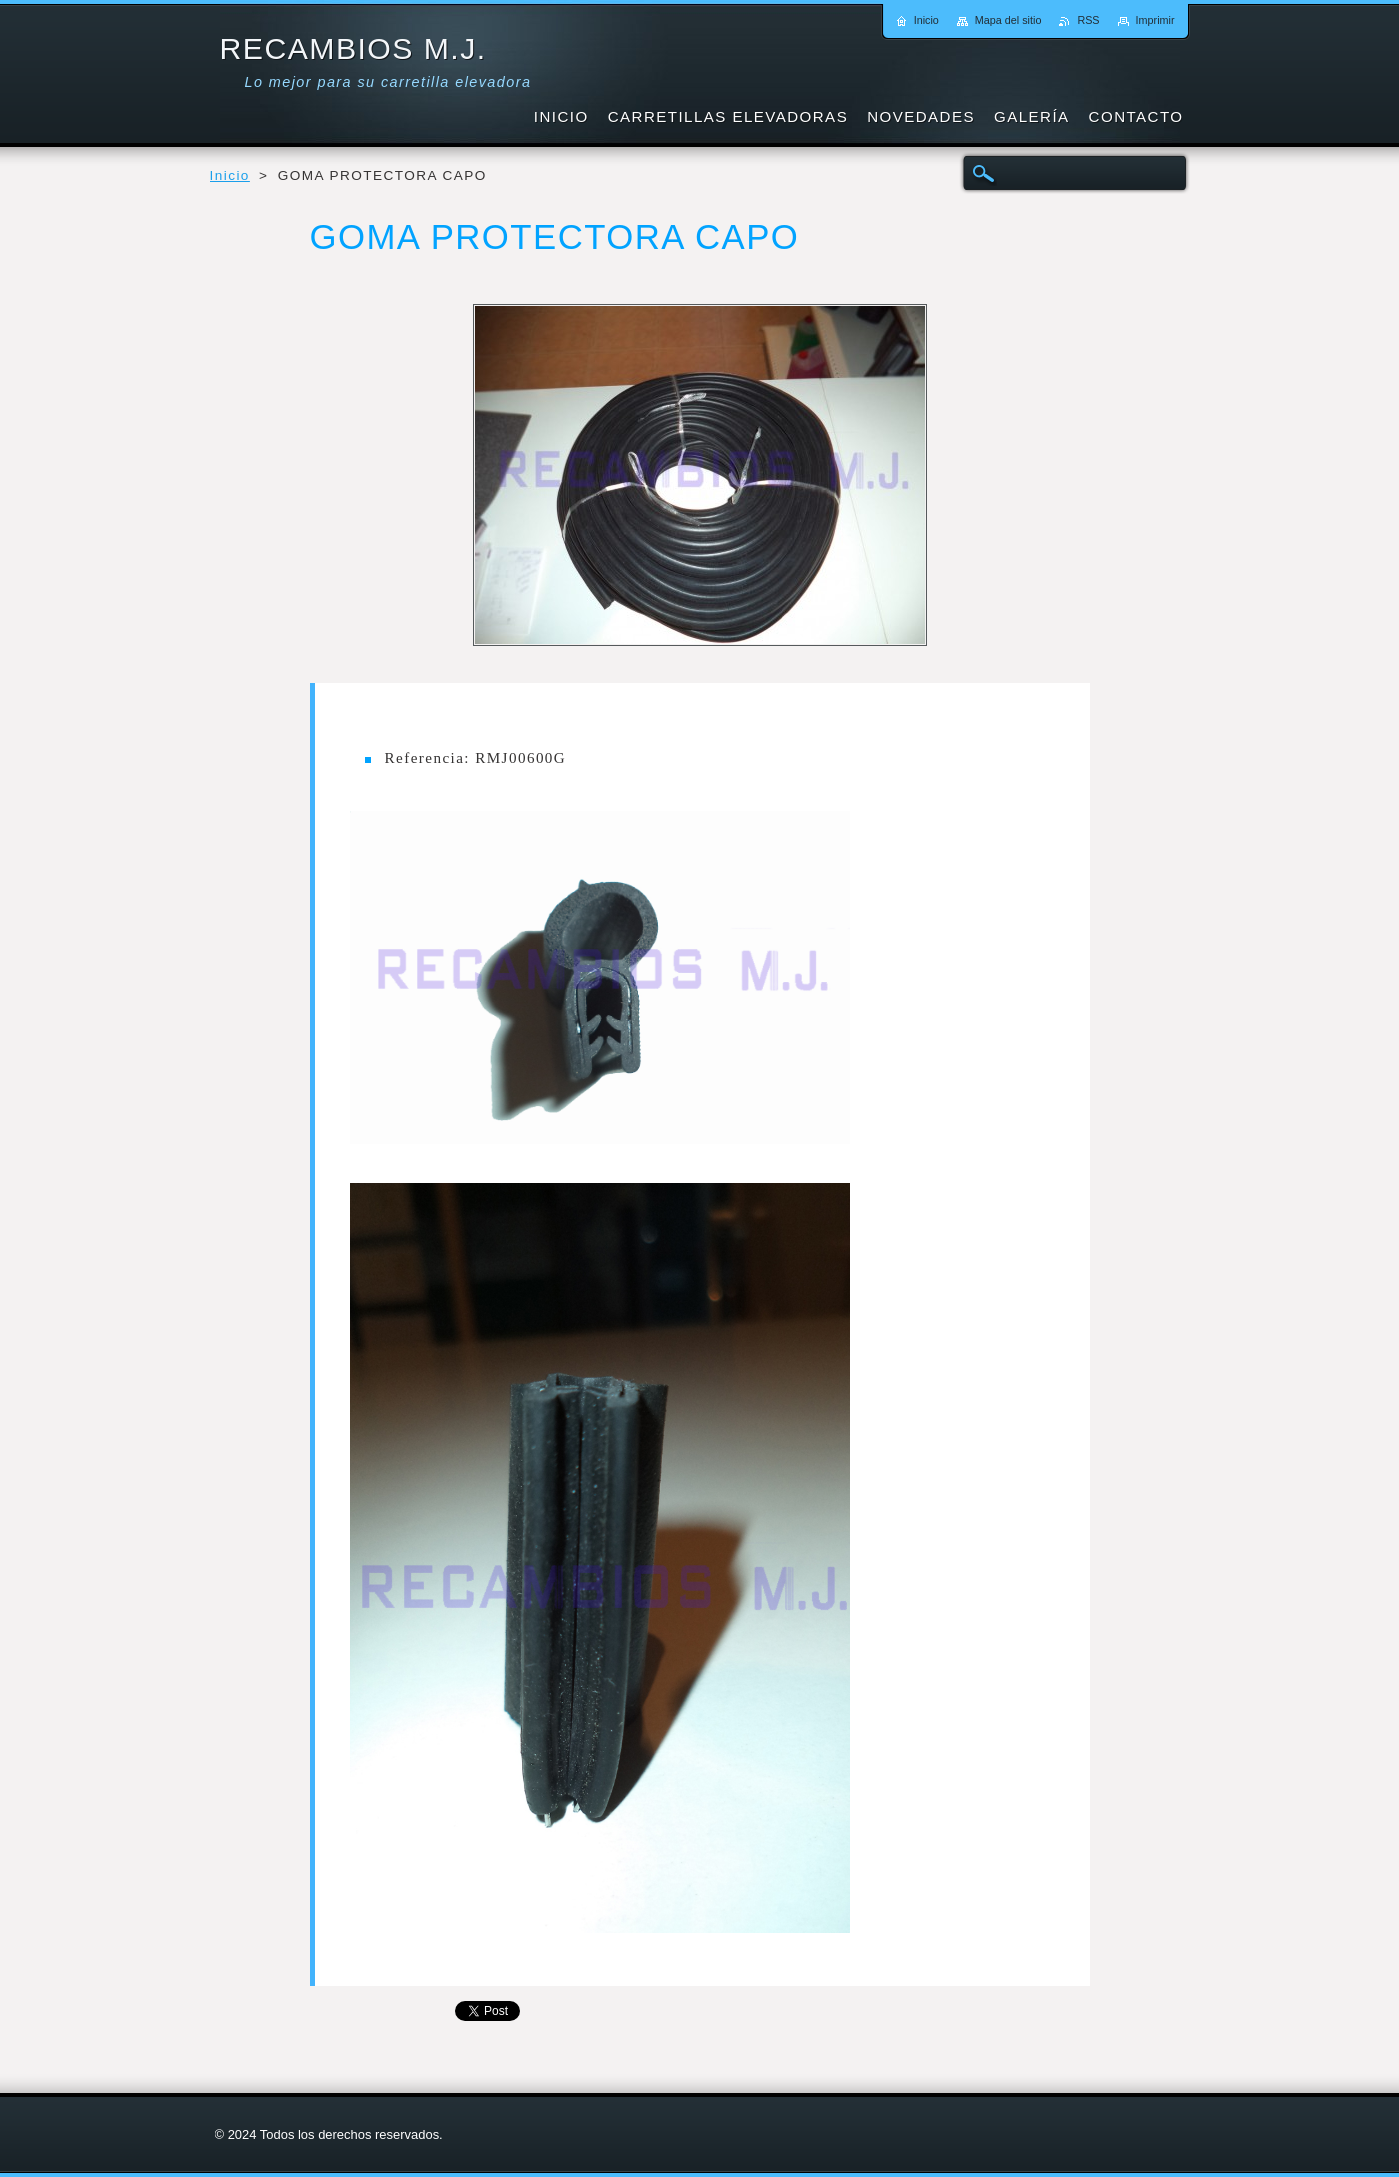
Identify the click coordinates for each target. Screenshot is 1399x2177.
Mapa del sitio (1008, 20)
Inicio (230, 175)
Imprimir (1155, 20)
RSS (1088, 20)
